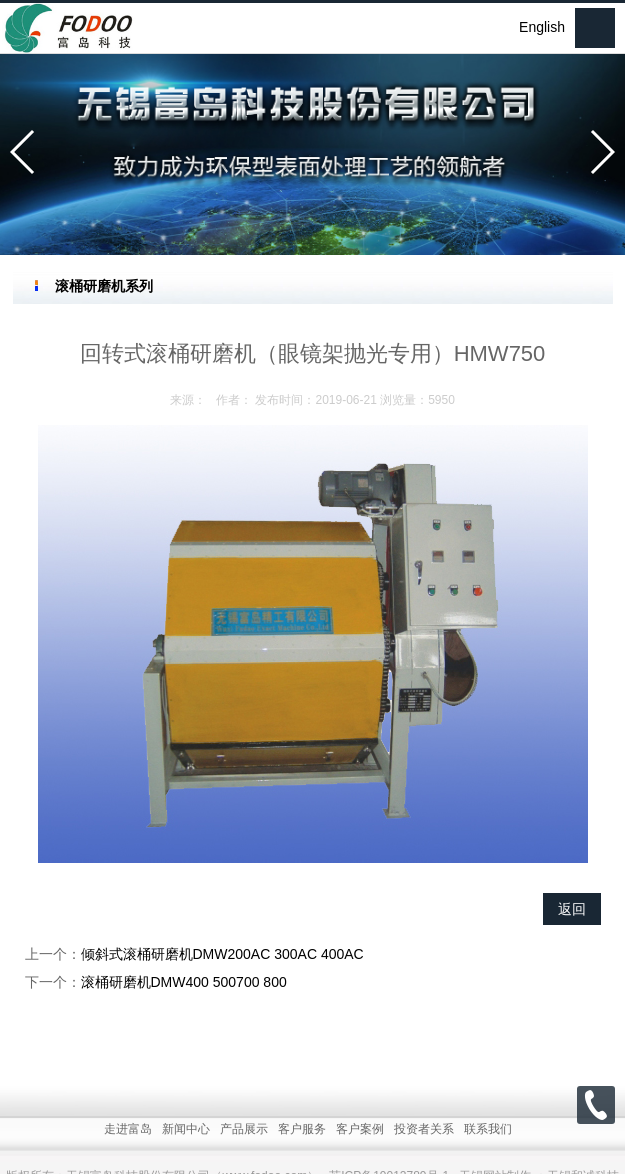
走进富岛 (128, 1147)
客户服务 (302, 1147)
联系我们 (488, 1147)
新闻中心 (186, 1147)
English (542, 27)
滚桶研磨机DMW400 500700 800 (184, 982)
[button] (23, 152)
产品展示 (244, 1147)
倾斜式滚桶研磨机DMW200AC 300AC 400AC (222, 954)
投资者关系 (424, 1147)
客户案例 (360, 1147)
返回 (572, 909)
